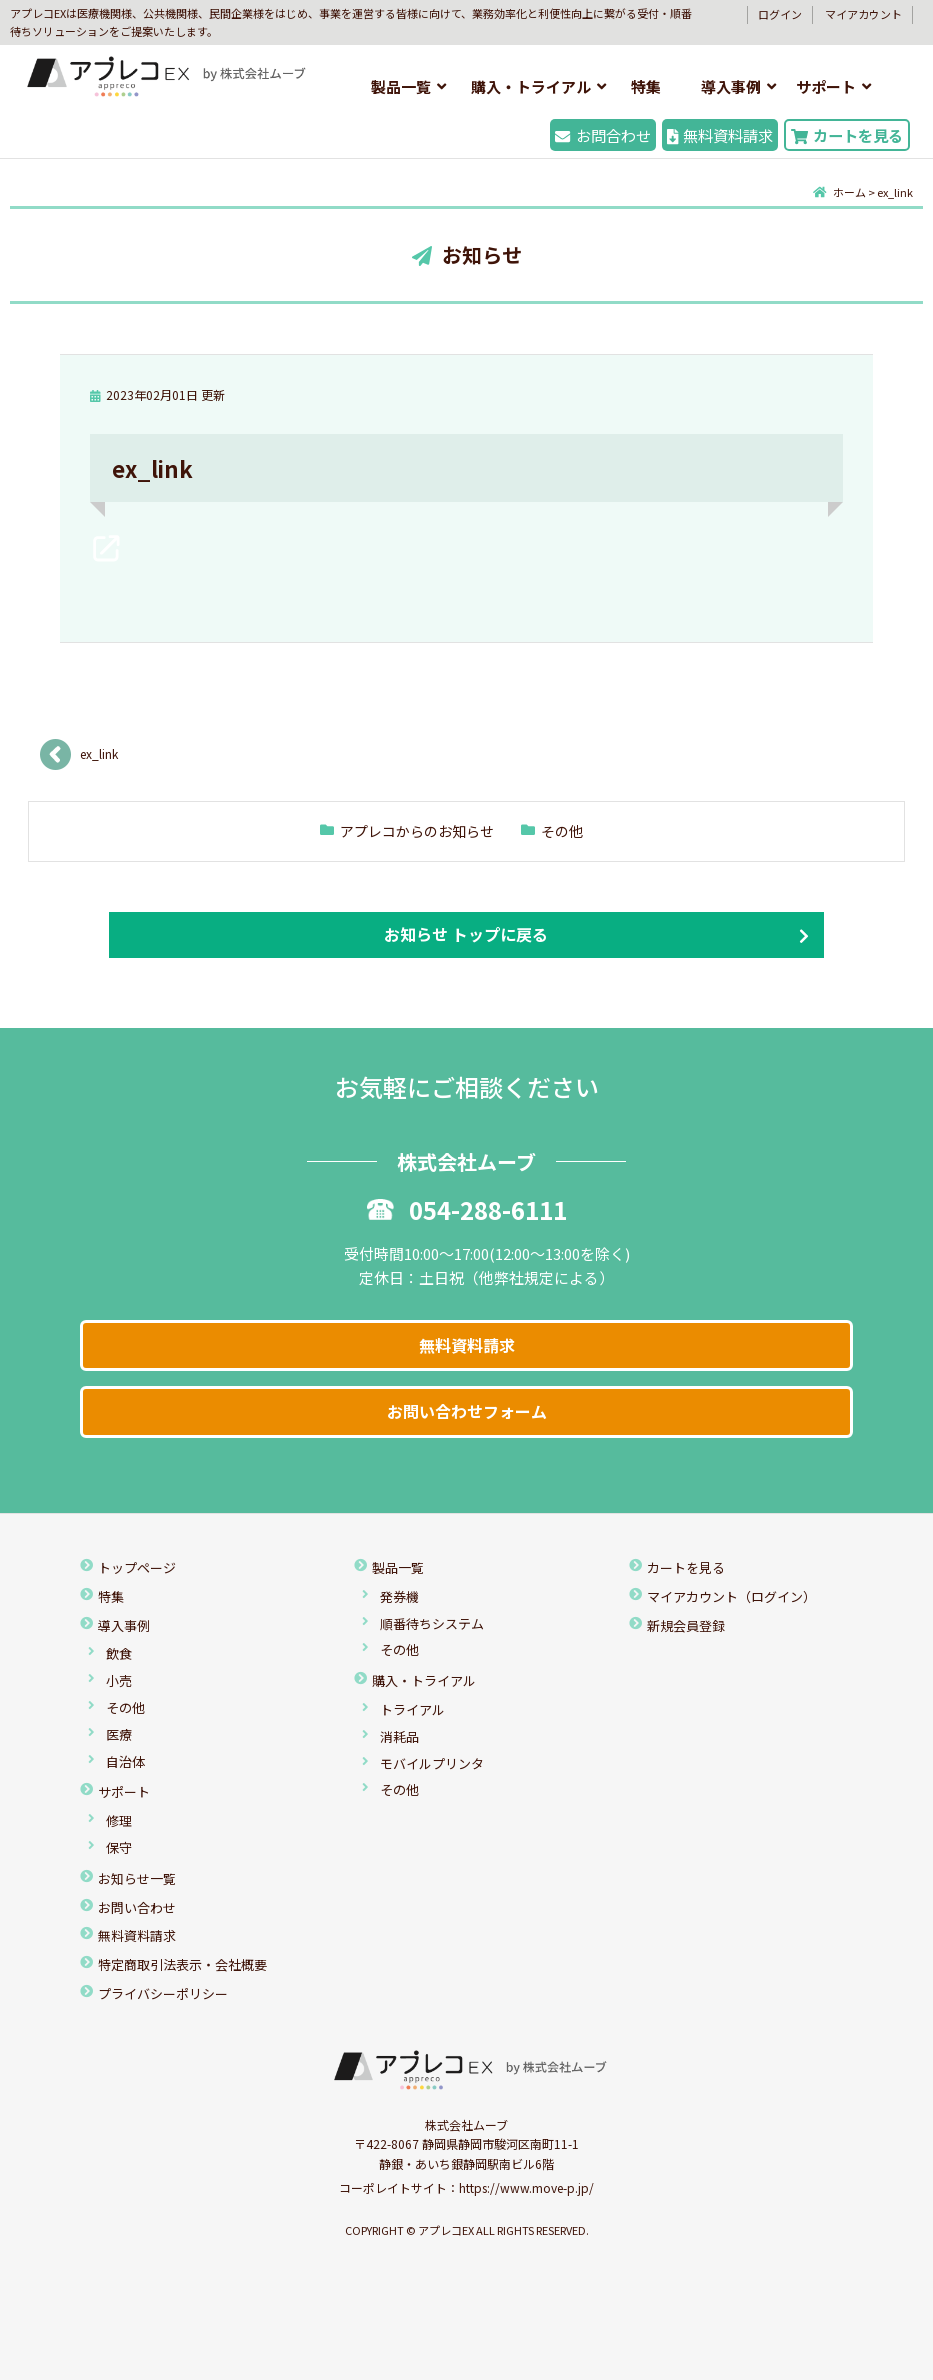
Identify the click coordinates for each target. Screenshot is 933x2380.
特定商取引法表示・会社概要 (182, 1964)
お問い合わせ (137, 1907)
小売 (119, 1680)
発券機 (399, 1596)
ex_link (99, 753)
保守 (119, 1847)
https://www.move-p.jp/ (526, 2187)
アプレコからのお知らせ (417, 831)
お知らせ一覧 (137, 1878)
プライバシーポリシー (163, 1993)
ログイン (780, 14)
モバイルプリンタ (432, 1763)
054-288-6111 (467, 1209)
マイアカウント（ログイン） (731, 1596)
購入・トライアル (531, 86)
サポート (826, 86)
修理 (119, 1820)
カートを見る (847, 135)
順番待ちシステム (432, 1623)
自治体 (125, 1761)
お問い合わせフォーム (467, 1411)
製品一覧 (401, 86)
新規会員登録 (686, 1625)
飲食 (119, 1653)
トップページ (137, 1567)
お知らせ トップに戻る (466, 934)
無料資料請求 (720, 135)
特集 (646, 86)
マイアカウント (863, 14)
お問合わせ (602, 135)
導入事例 (731, 86)
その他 (562, 831)
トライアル (412, 1709)
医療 (119, 1734)
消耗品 (399, 1736)
